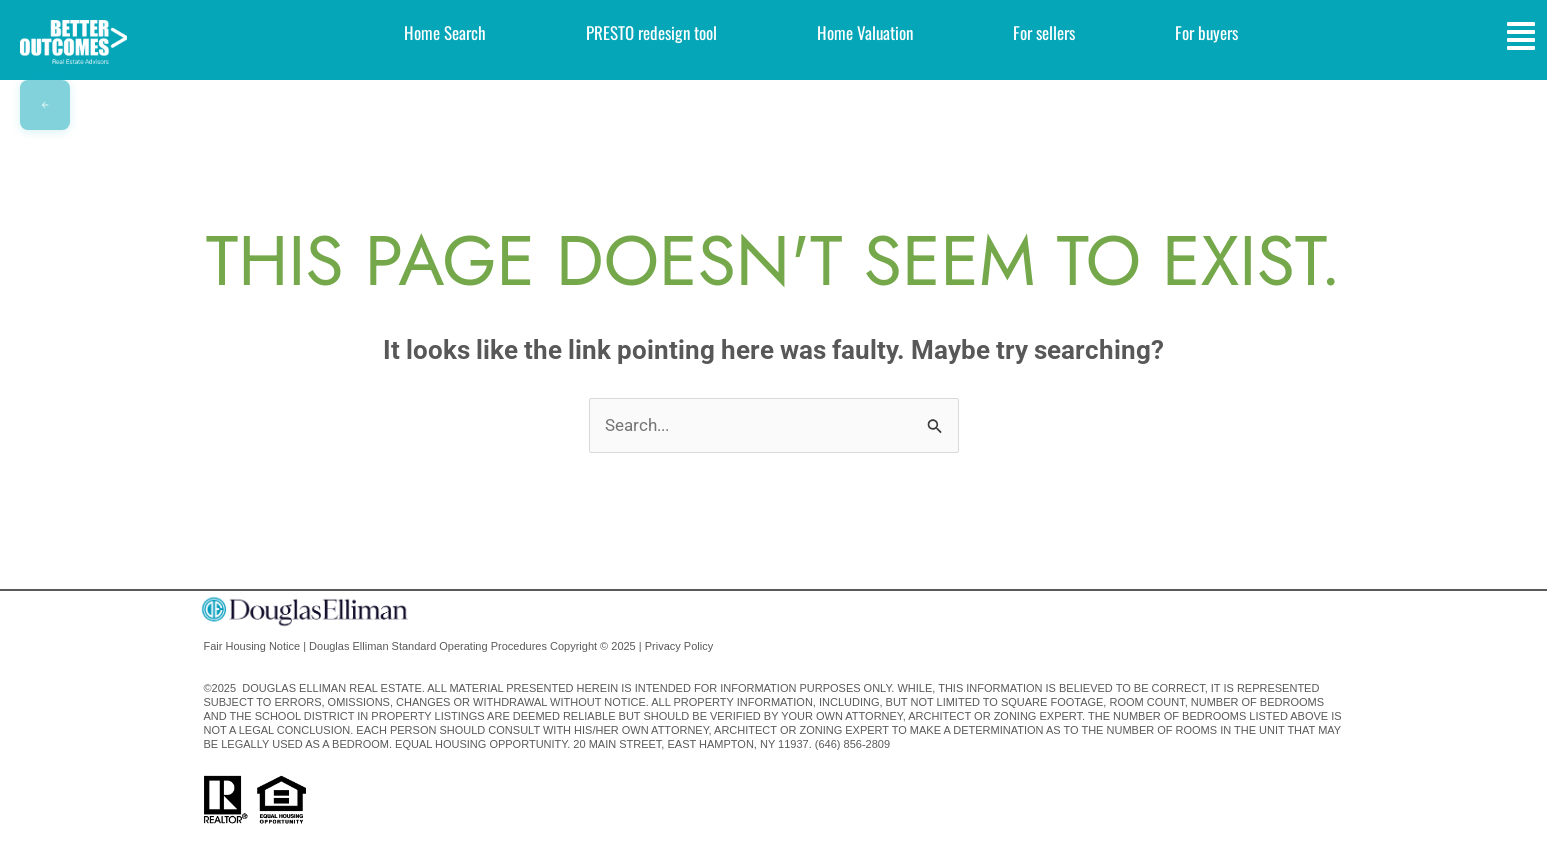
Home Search (445, 32)
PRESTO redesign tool (651, 32)
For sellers (1044, 32)
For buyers (1206, 32)
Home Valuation (865, 32)
